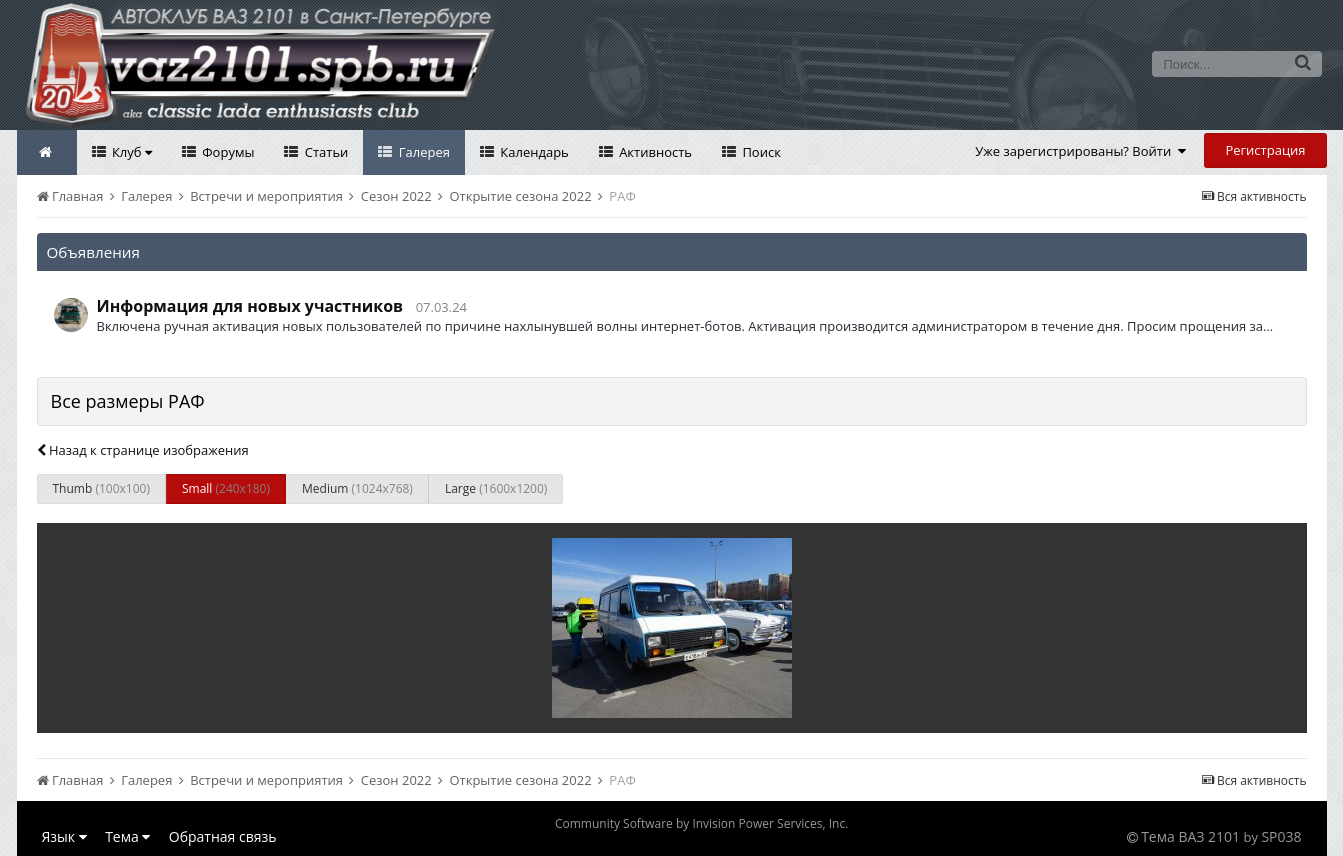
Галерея (422, 152)
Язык (64, 836)
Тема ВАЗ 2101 (1190, 836)
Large (496, 488)
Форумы (227, 152)
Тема (127, 836)
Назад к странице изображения (143, 450)
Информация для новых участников (250, 306)
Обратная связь (223, 836)
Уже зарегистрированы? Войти (1080, 151)
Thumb (101, 488)
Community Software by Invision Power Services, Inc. (701, 823)
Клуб (130, 152)
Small (226, 488)
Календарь (533, 152)
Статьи (324, 152)
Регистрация (1265, 150)
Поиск (760, 152)
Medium (357, 488)
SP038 (1281, 836)
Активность (654, 152)
